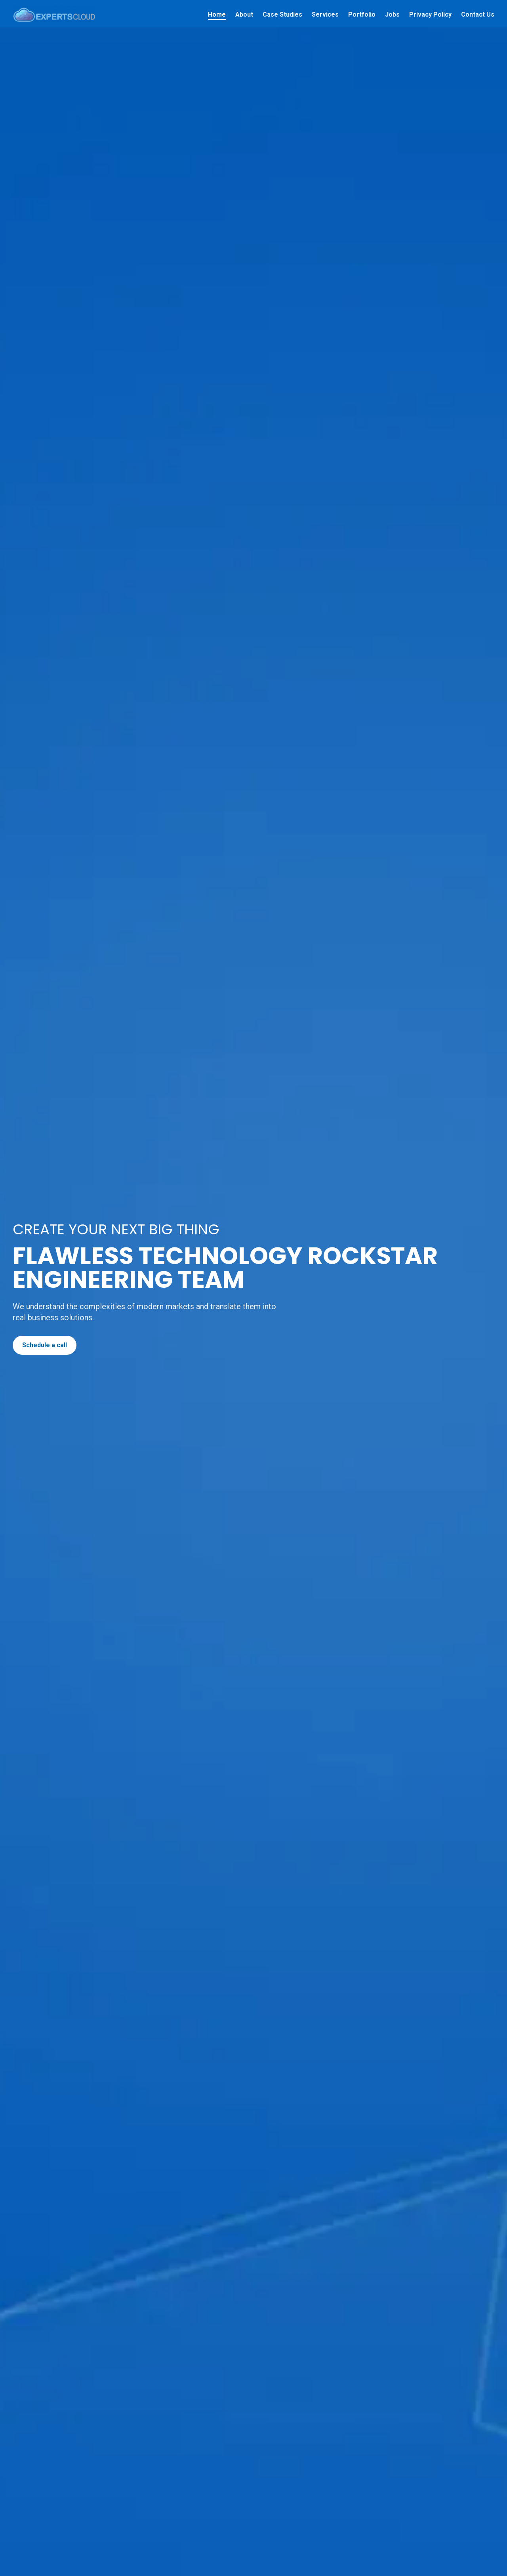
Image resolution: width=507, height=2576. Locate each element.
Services (325, 14)
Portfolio (361, 14)
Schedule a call (44, 1345)
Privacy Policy (430, 14)
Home (217, 14)
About (244, 14)
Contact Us (477, 14)
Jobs (392, 14)
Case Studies (282, 14)
